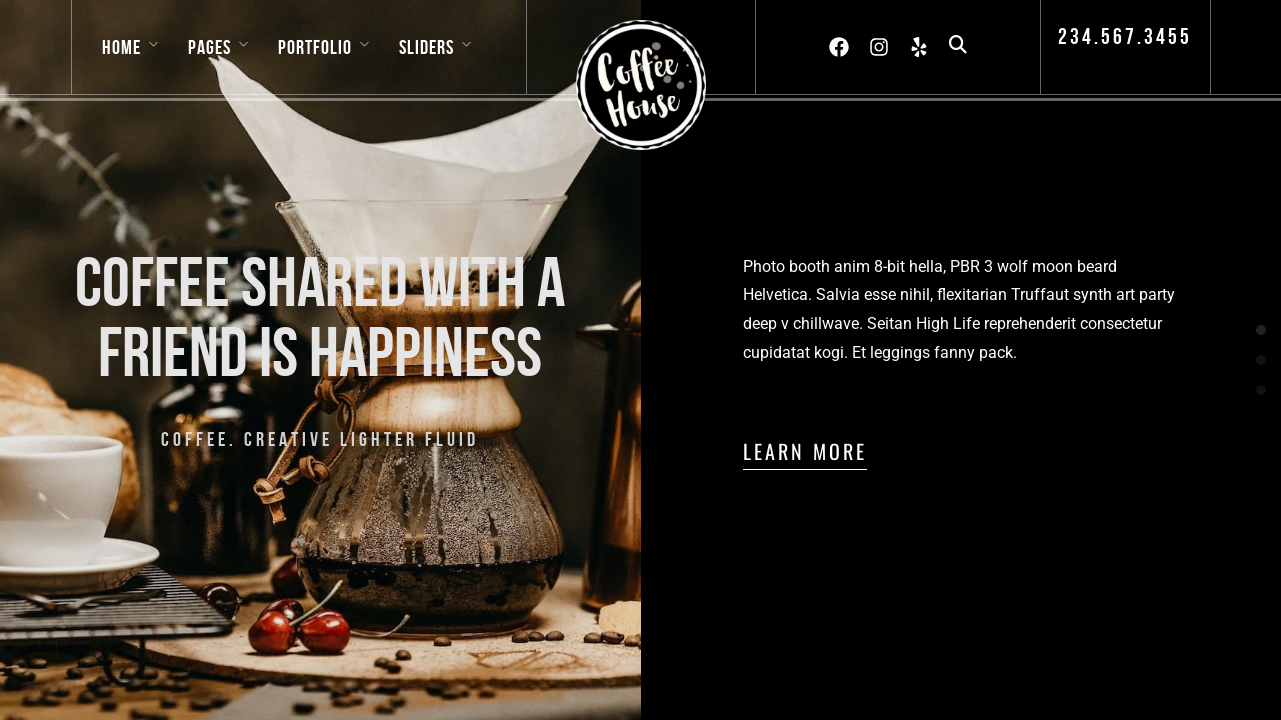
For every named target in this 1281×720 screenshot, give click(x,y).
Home (121, 47)
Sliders (426, 47)
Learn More (805, 451)
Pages (209, 47)
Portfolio (315, 47)
